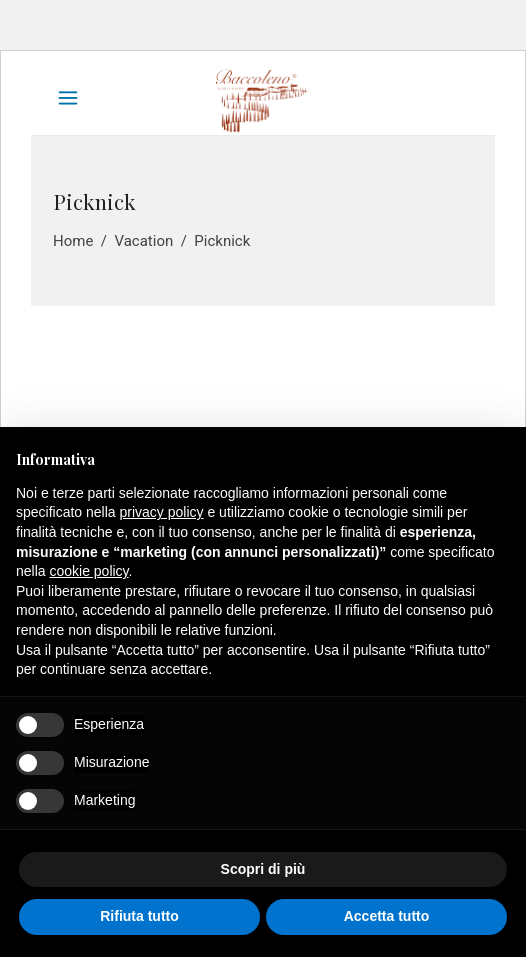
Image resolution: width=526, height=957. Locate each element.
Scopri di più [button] (263, 869)
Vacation (143, 241)
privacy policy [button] (162, 512)
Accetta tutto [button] (387, 916)
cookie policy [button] (88, 571)
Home (73, 241)
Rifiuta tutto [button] (139, 916)
